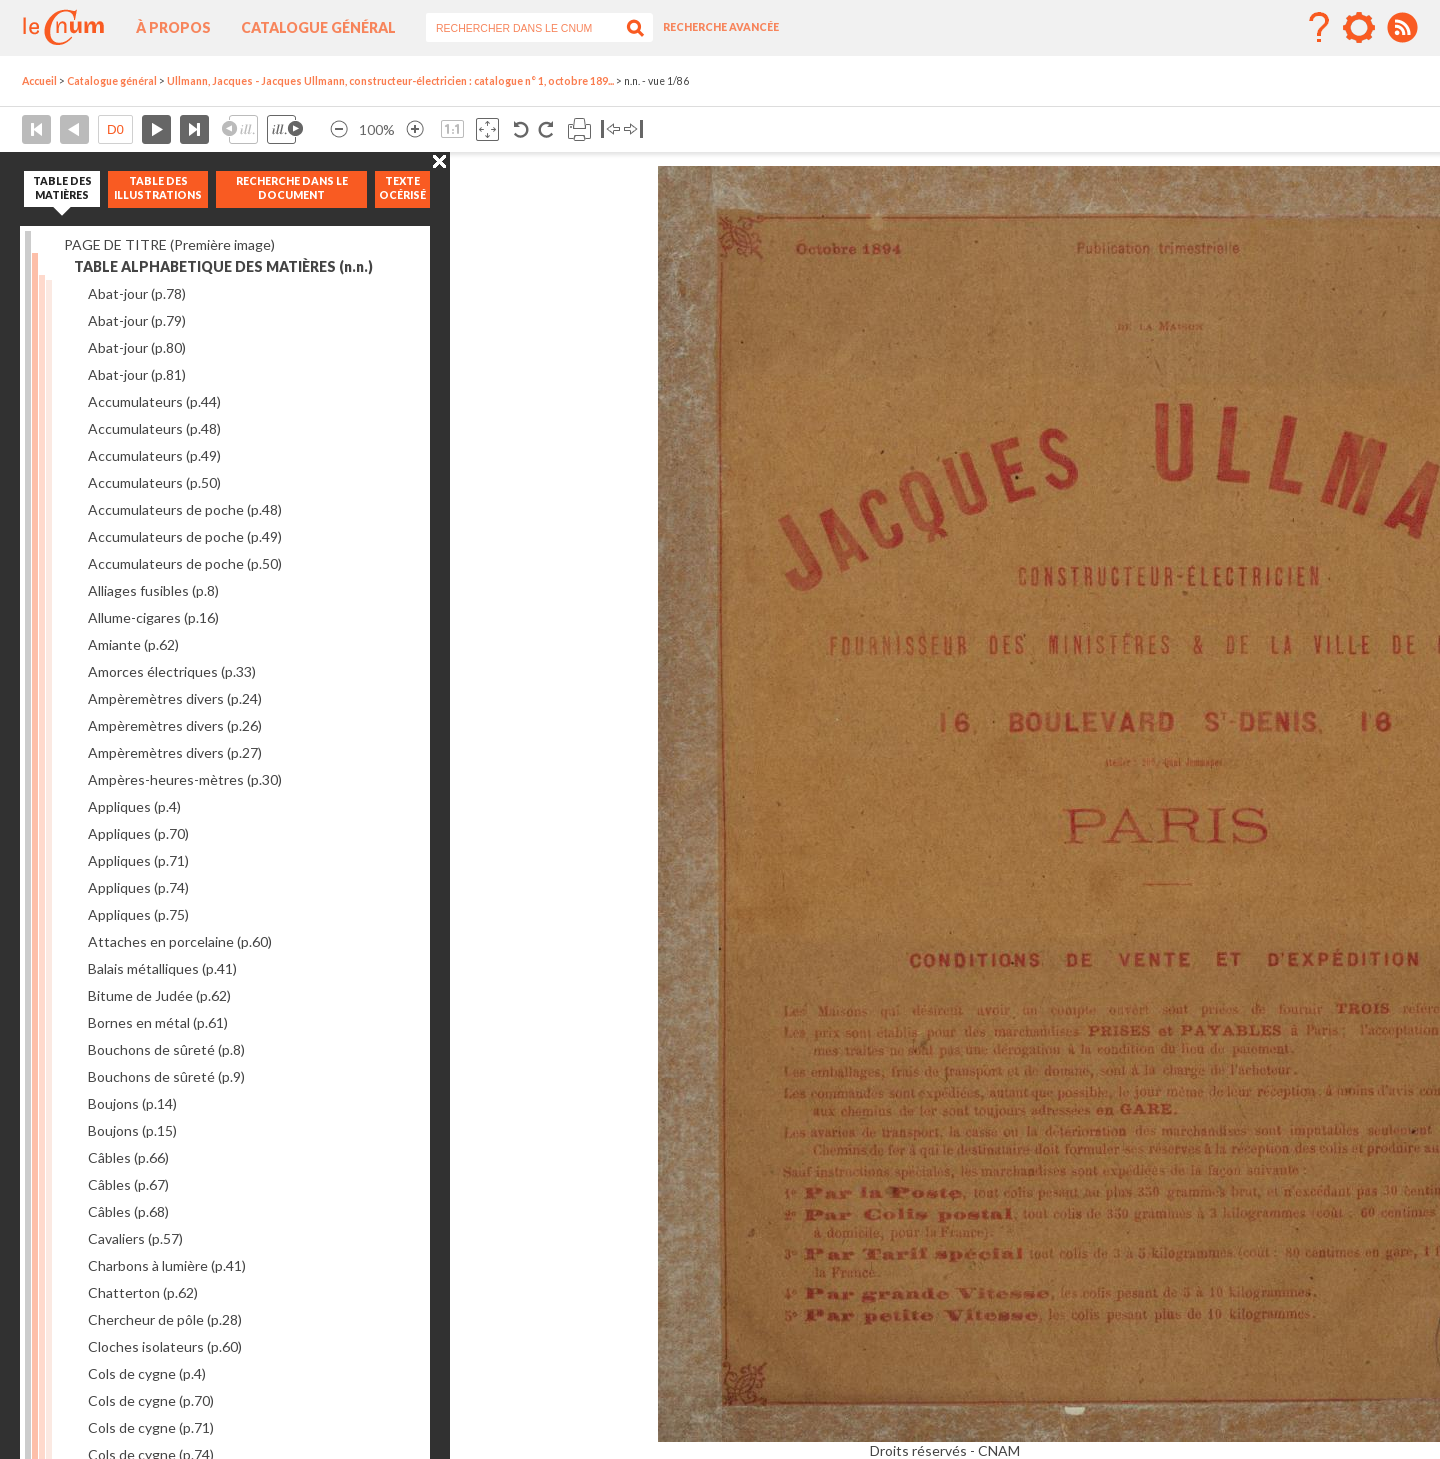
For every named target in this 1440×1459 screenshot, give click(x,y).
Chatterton (143, 1292)
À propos (173, 27)
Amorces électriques (172, 671)
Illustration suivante (285, 129)
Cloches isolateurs (165, 1346)
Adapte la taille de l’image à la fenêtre (487, 129)
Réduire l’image (339, 129)
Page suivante (156, 129)
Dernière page (194, 129)
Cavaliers (135, 1238)
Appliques (134, 806)
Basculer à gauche (610, 129)
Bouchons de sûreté (166, 1049)
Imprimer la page (579, 129)
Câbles (128, 1157)
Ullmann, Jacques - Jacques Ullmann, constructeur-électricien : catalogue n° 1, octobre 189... (390, 81)
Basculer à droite (633, 129)
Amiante (133, 644)
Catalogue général (318, 27)
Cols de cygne (147, 1373)
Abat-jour (137, 293)
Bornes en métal (158, 1022)
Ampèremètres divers (175, 698)
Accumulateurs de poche (185, 509)
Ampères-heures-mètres (185, 779)
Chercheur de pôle (165, 1319)
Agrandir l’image (415, 129)
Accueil (39, 81)
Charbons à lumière (167, 1265)
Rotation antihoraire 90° (521, 129)
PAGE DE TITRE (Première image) (169, 244)
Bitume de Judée (159, 995)
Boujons (132, 1103)
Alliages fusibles (153, 590)
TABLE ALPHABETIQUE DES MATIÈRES (223, 266)
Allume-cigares (153, 617)
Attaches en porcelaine (180, 941)
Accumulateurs (154, 401)
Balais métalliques (162, 968)
